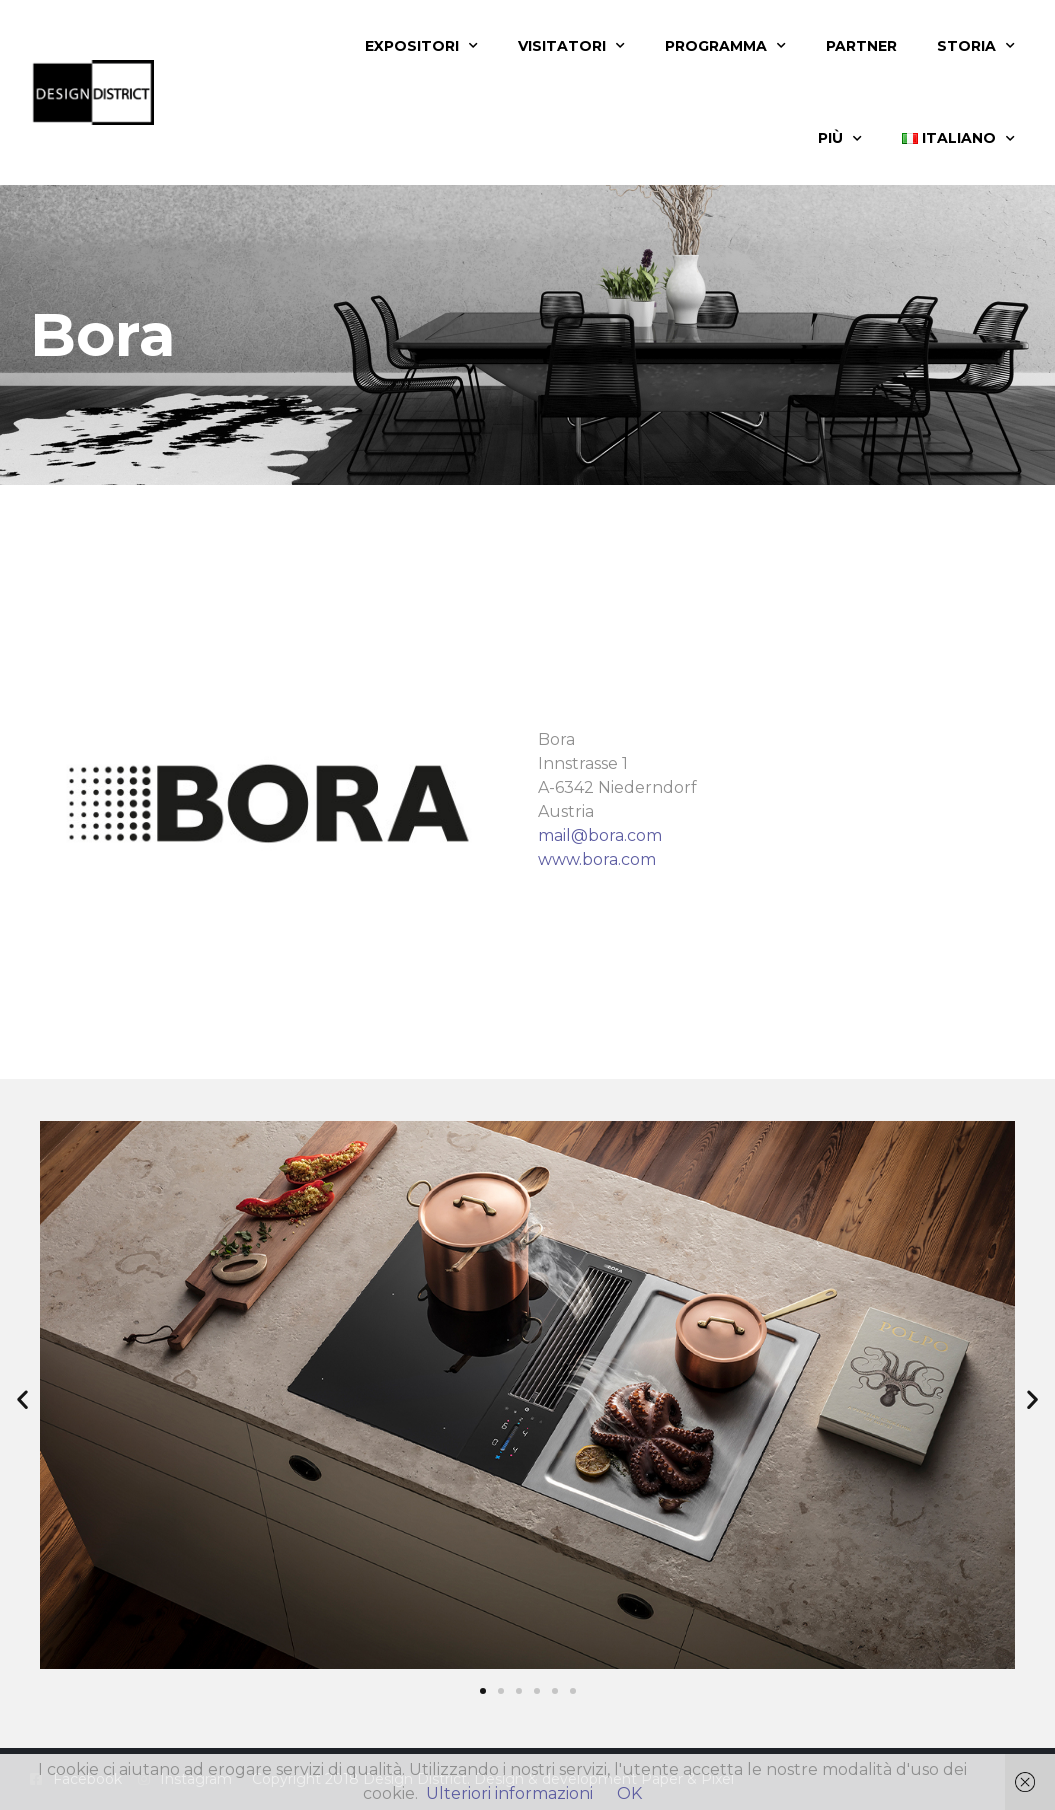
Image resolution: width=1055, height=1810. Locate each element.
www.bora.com (597, 859)
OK (629, 1793)
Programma (725, 46)
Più (840, 139)
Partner (861, 46)
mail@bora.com (600, 835)
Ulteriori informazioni (509, 1793)
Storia (976, 46)
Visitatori (571, 46)
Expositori (421, 46)
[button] (22, 1398)
